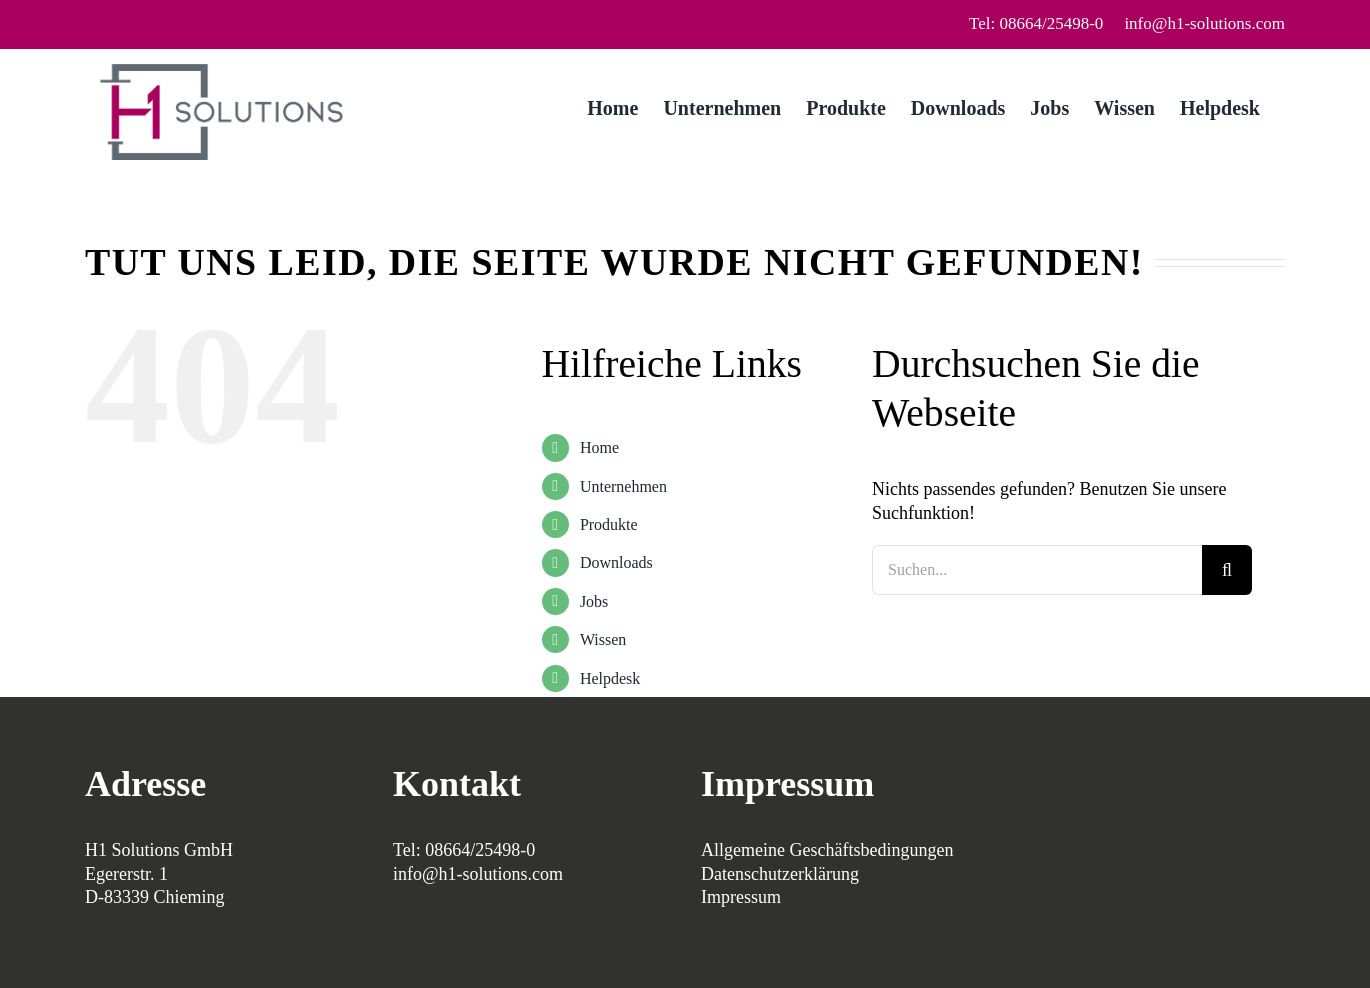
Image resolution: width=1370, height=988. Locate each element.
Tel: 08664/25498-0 (1036, 23)
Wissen (603, 639)
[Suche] (1227, 570)
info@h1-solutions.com (1204, 23)
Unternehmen (623, 486)
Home (599, 447)
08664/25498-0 (480, 850)
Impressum (741, 897)
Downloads (616, 562)
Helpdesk (610, 678)
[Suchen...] (1037, 570)
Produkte (609, 524)
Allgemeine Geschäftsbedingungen (827, 850)
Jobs (594, 601)
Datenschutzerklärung (780, 874)
